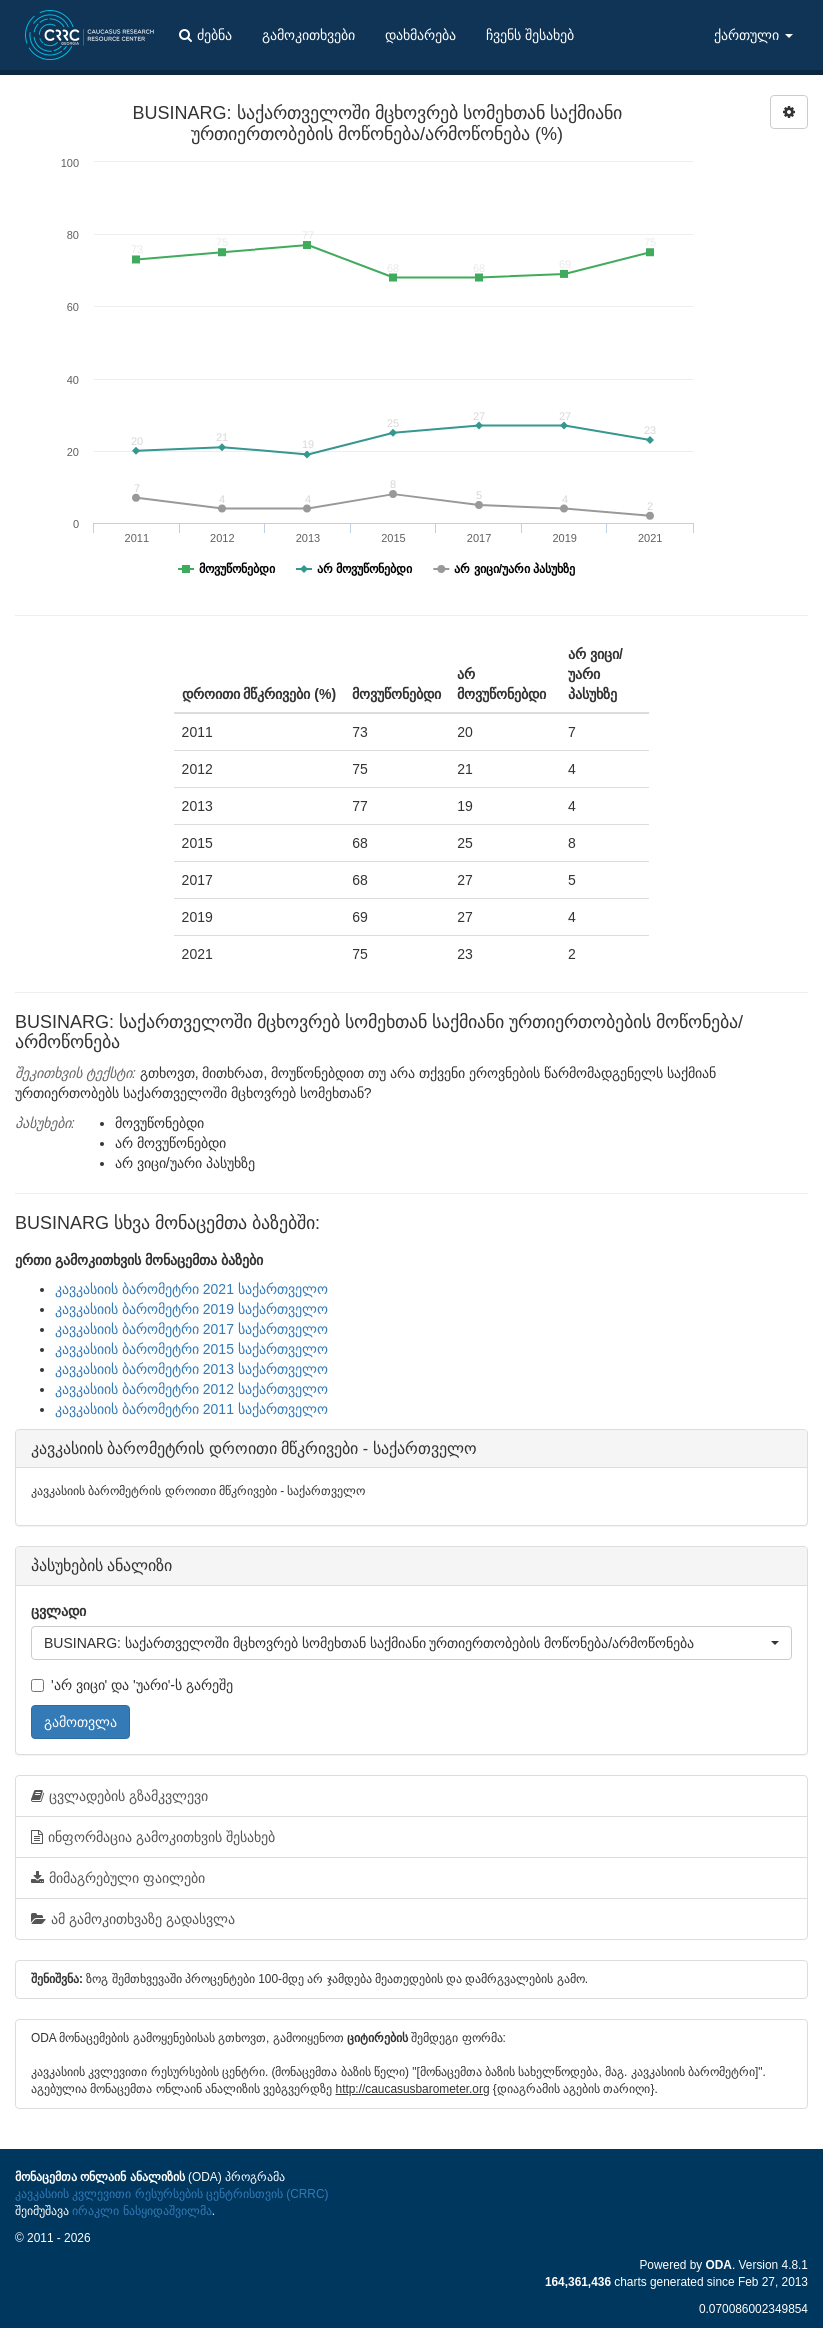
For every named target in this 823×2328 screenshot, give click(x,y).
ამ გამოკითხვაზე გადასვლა (133, 1919)
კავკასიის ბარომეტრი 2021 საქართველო (191, 1289)
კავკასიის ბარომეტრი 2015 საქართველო (191, 1349)
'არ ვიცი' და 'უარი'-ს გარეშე (132, 1685)
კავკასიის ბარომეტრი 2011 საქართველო (191, 1409)
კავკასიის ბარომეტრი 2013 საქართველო (191, 1369)
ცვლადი (58, 1611)
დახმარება (420, 35)
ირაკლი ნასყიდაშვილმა (141, 2211)
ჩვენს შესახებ (530, 35)
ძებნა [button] (205, 35)
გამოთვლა (80, 1722)
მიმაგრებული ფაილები (118, 1878)
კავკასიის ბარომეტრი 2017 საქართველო (191, 1329)
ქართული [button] (753, 35)
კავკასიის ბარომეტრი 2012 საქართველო (191, 1389)
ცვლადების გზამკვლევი (119, 1796)
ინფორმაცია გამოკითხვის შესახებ (153, 1837)
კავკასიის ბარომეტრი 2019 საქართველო (191, 1309)
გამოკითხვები (308, 35)
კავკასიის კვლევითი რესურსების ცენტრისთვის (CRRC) (171, 2194)
